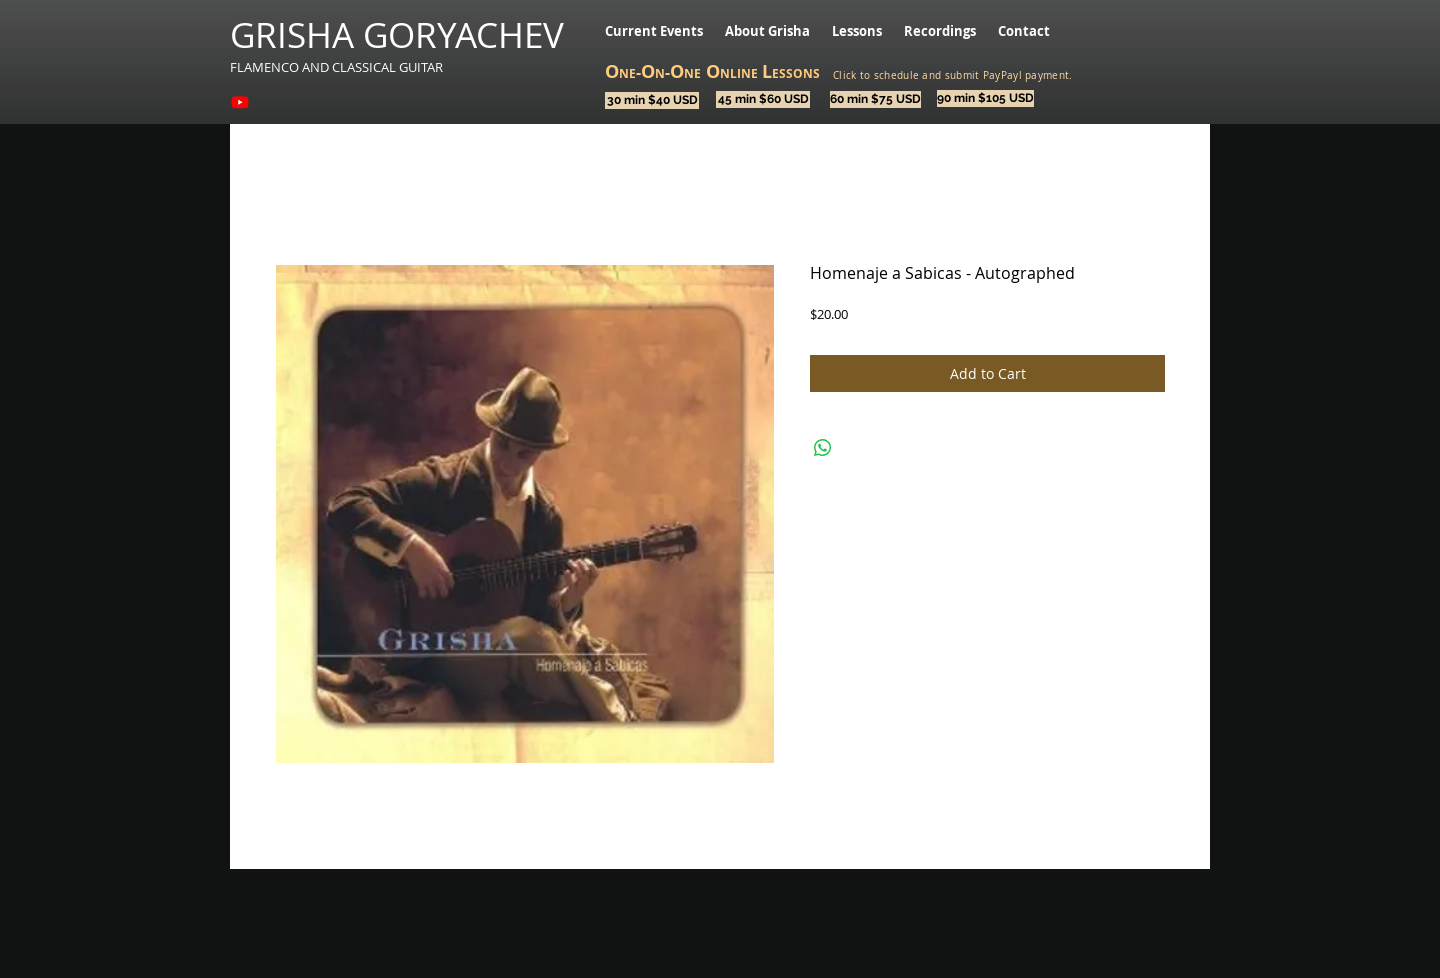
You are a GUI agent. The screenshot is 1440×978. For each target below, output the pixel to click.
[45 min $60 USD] (763, 99)
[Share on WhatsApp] (823, 448)
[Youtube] (240, 102)
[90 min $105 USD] (985, 98)
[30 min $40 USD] (652, 100)
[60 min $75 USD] (875, 99)
